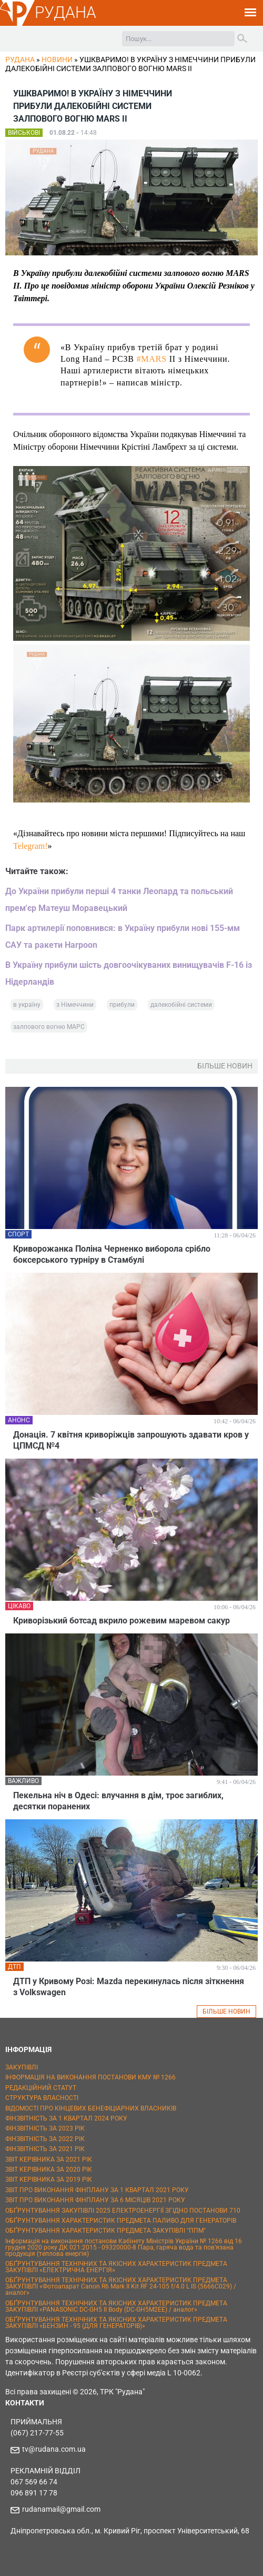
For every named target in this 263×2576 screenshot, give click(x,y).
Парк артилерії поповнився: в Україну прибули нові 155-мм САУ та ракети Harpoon (122, 936)
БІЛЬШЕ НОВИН (226, 2011)
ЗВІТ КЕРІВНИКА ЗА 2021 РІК (48, 2159)
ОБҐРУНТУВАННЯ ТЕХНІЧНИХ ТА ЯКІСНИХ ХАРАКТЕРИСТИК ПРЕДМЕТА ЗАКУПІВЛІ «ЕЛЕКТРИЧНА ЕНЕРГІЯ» (116, 2267)
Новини (57, 59)
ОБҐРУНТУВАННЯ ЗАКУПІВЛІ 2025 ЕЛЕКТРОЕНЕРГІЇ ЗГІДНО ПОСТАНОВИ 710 (122, 2210)
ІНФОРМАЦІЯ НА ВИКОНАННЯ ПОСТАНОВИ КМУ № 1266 (90, 2077)
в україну (27, 1004)
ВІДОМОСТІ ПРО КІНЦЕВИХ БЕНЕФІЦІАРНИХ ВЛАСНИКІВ (90, 2108)
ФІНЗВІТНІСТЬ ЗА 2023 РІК (45, 2128)
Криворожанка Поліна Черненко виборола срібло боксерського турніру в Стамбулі (111, 1254)
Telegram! (30, 845)
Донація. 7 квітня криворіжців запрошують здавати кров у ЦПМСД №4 (131, 1440)
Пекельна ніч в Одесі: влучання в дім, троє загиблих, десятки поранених (118, 1800)
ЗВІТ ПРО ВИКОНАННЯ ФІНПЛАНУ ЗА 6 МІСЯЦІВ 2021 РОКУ (95, 2200)
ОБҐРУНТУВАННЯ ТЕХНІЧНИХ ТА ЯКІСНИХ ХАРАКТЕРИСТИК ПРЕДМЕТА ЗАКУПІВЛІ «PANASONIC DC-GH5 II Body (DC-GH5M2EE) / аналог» (116, 2306)
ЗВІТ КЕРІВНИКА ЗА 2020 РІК (48, 2169)
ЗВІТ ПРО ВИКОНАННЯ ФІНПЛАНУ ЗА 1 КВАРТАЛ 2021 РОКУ (97, 2190)
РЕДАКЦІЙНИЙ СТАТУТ (40, 2088)
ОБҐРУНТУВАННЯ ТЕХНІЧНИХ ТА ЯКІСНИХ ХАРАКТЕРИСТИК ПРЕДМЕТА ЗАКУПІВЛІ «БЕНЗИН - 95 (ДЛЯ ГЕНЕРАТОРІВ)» (116, 2323)
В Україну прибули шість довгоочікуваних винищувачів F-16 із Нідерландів (128, 973)
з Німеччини (75, 1004)
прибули (122, 1004)
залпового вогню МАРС (49, 1027)
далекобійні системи (181, 1004)
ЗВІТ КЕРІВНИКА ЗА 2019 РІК (48, 2179)
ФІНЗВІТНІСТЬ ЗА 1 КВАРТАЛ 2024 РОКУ (66, 2118)
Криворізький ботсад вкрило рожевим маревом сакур (121, 1621)
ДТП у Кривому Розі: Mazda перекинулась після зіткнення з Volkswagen (128, 1986)
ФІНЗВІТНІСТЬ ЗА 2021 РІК (45, 2149)
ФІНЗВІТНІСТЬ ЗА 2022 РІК (45, 2139)
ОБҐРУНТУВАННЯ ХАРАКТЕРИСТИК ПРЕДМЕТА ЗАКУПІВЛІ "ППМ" (105, 2230)
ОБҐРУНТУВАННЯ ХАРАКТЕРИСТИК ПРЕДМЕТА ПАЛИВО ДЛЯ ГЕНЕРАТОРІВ (120, 2220)
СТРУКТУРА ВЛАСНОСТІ (41, 2098)
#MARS (151, 358)
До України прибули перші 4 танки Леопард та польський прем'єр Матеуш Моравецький (119, 899)
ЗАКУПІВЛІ (21, 2067)
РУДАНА (65, 12)
